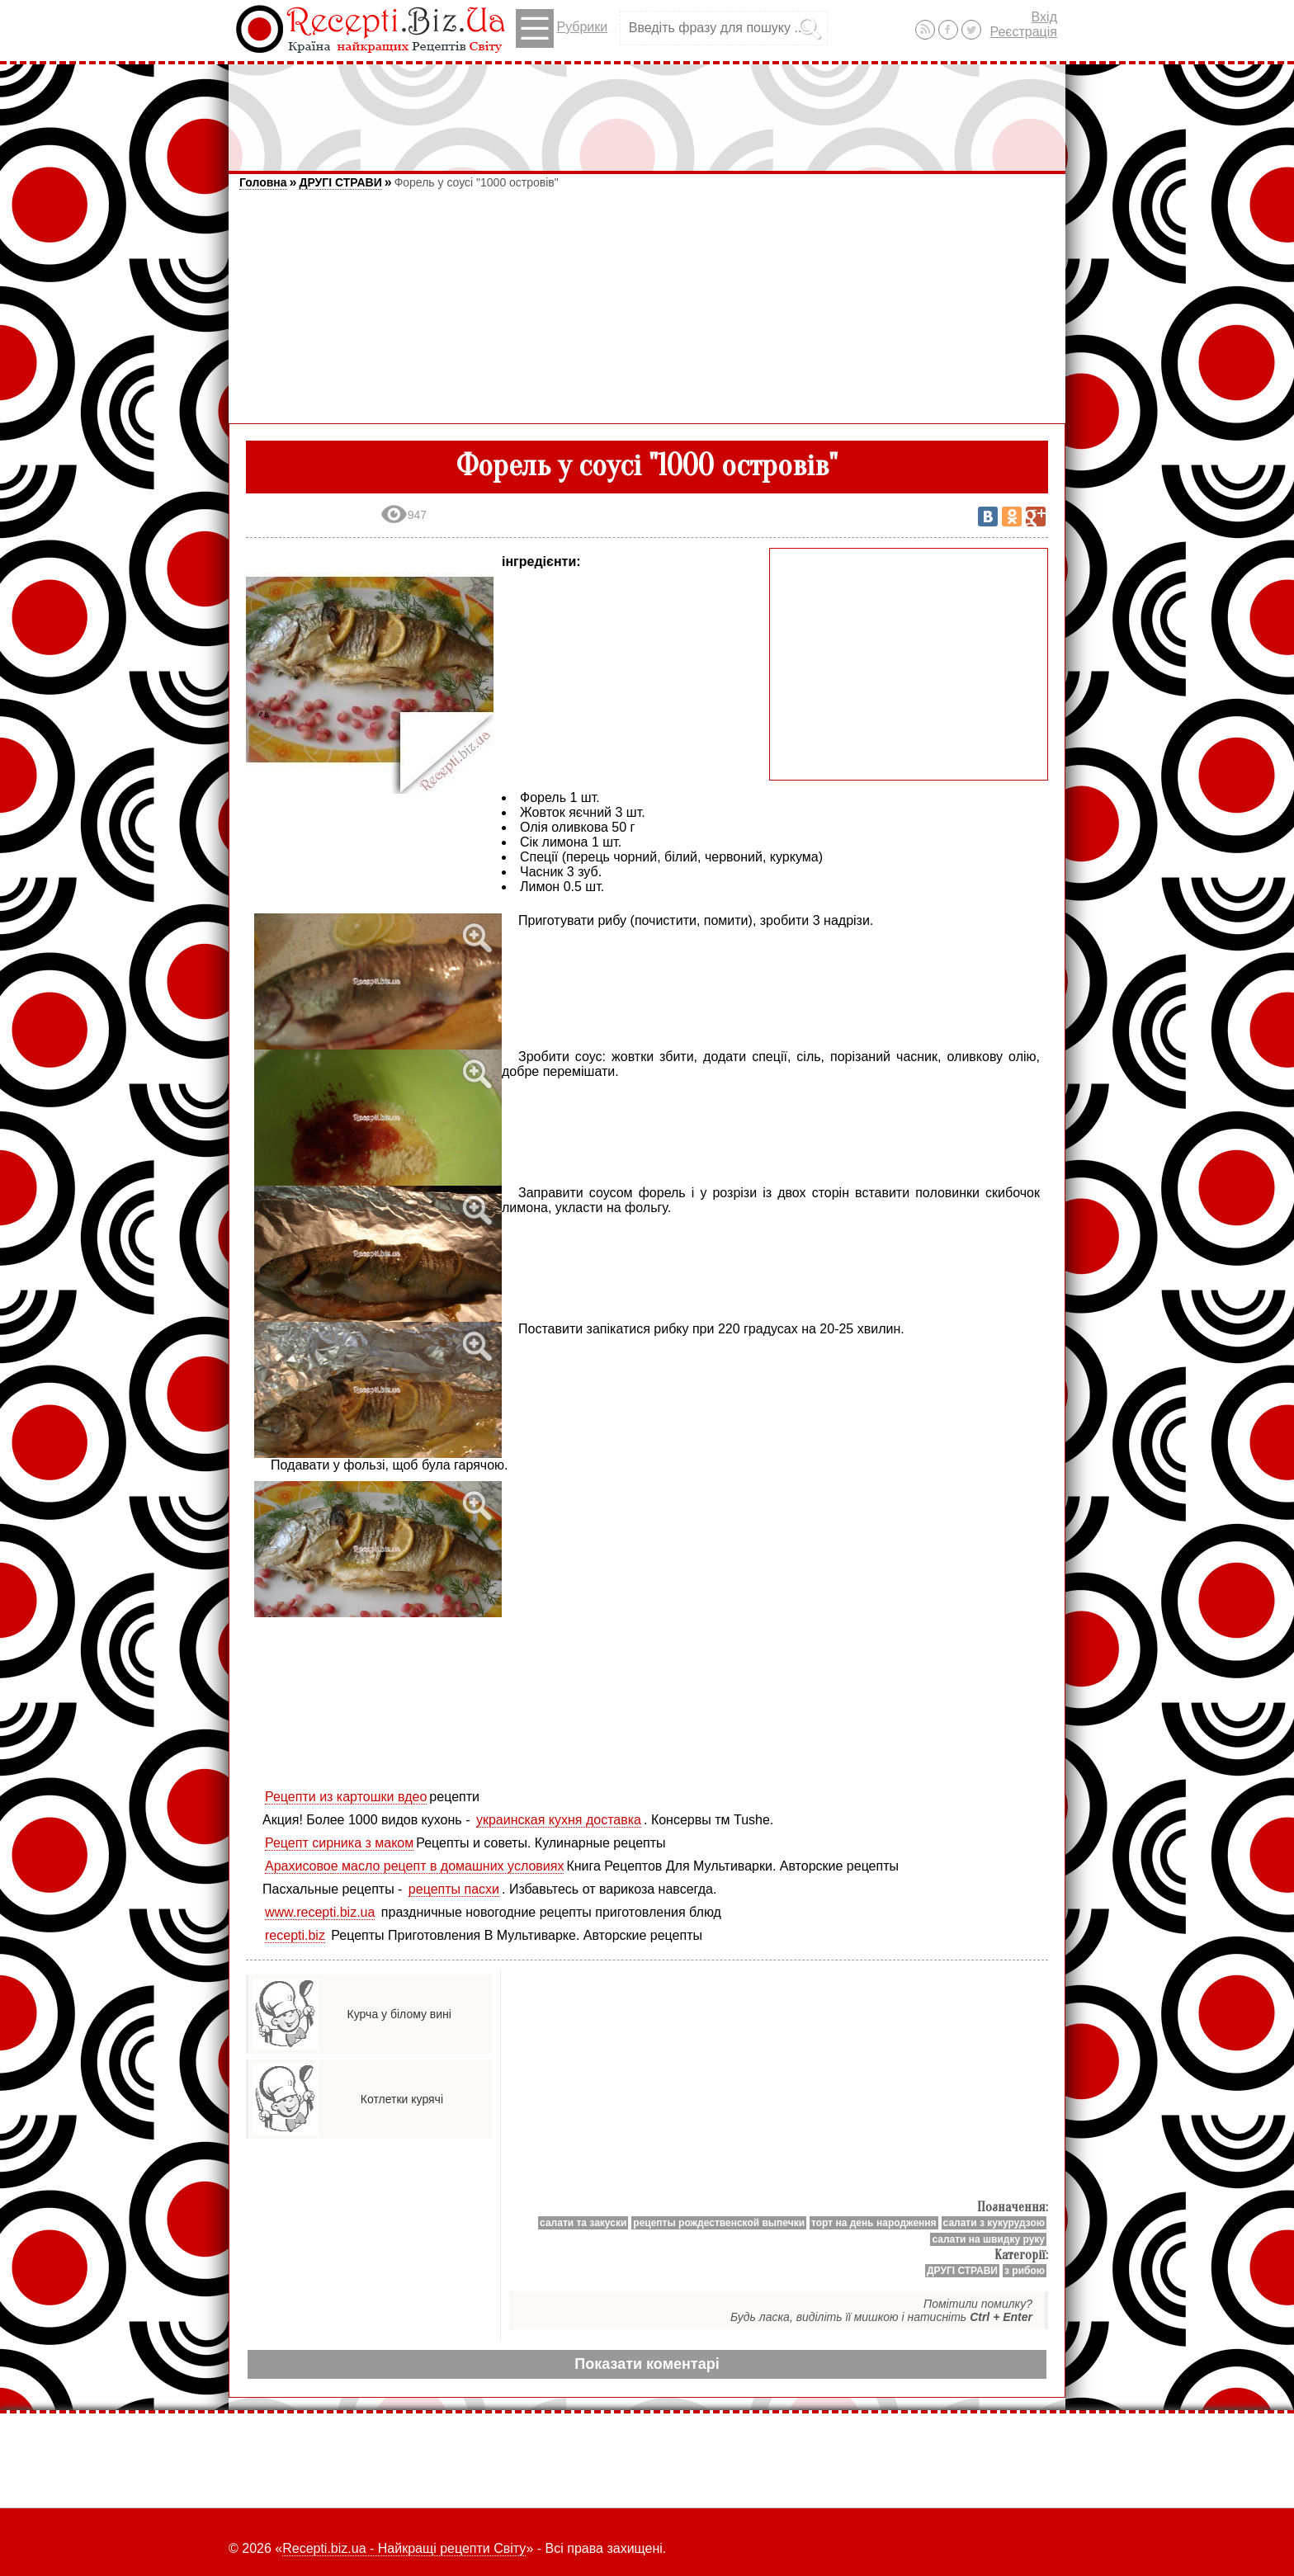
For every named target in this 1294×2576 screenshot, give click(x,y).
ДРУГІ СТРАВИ (340, 182)
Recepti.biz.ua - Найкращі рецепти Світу (404, 2548)
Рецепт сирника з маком (339, 1843)
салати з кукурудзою (994, 2223)
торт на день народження (874, 2223)
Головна (263, 182)
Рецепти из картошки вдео (346, 1797)
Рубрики (561, 28)
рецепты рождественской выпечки (719, 2223)
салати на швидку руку (988, 2239)
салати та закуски (583, 2223)
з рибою (1024, 2270)
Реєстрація (1023, 32)
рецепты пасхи (454, 1889)
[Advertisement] (647, 110)
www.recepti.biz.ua (320, 1912)
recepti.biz (295, 1935)
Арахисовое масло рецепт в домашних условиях (414, 1866)
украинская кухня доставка (558, 1820)
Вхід (1044, 17)
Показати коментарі (646, 2364)
